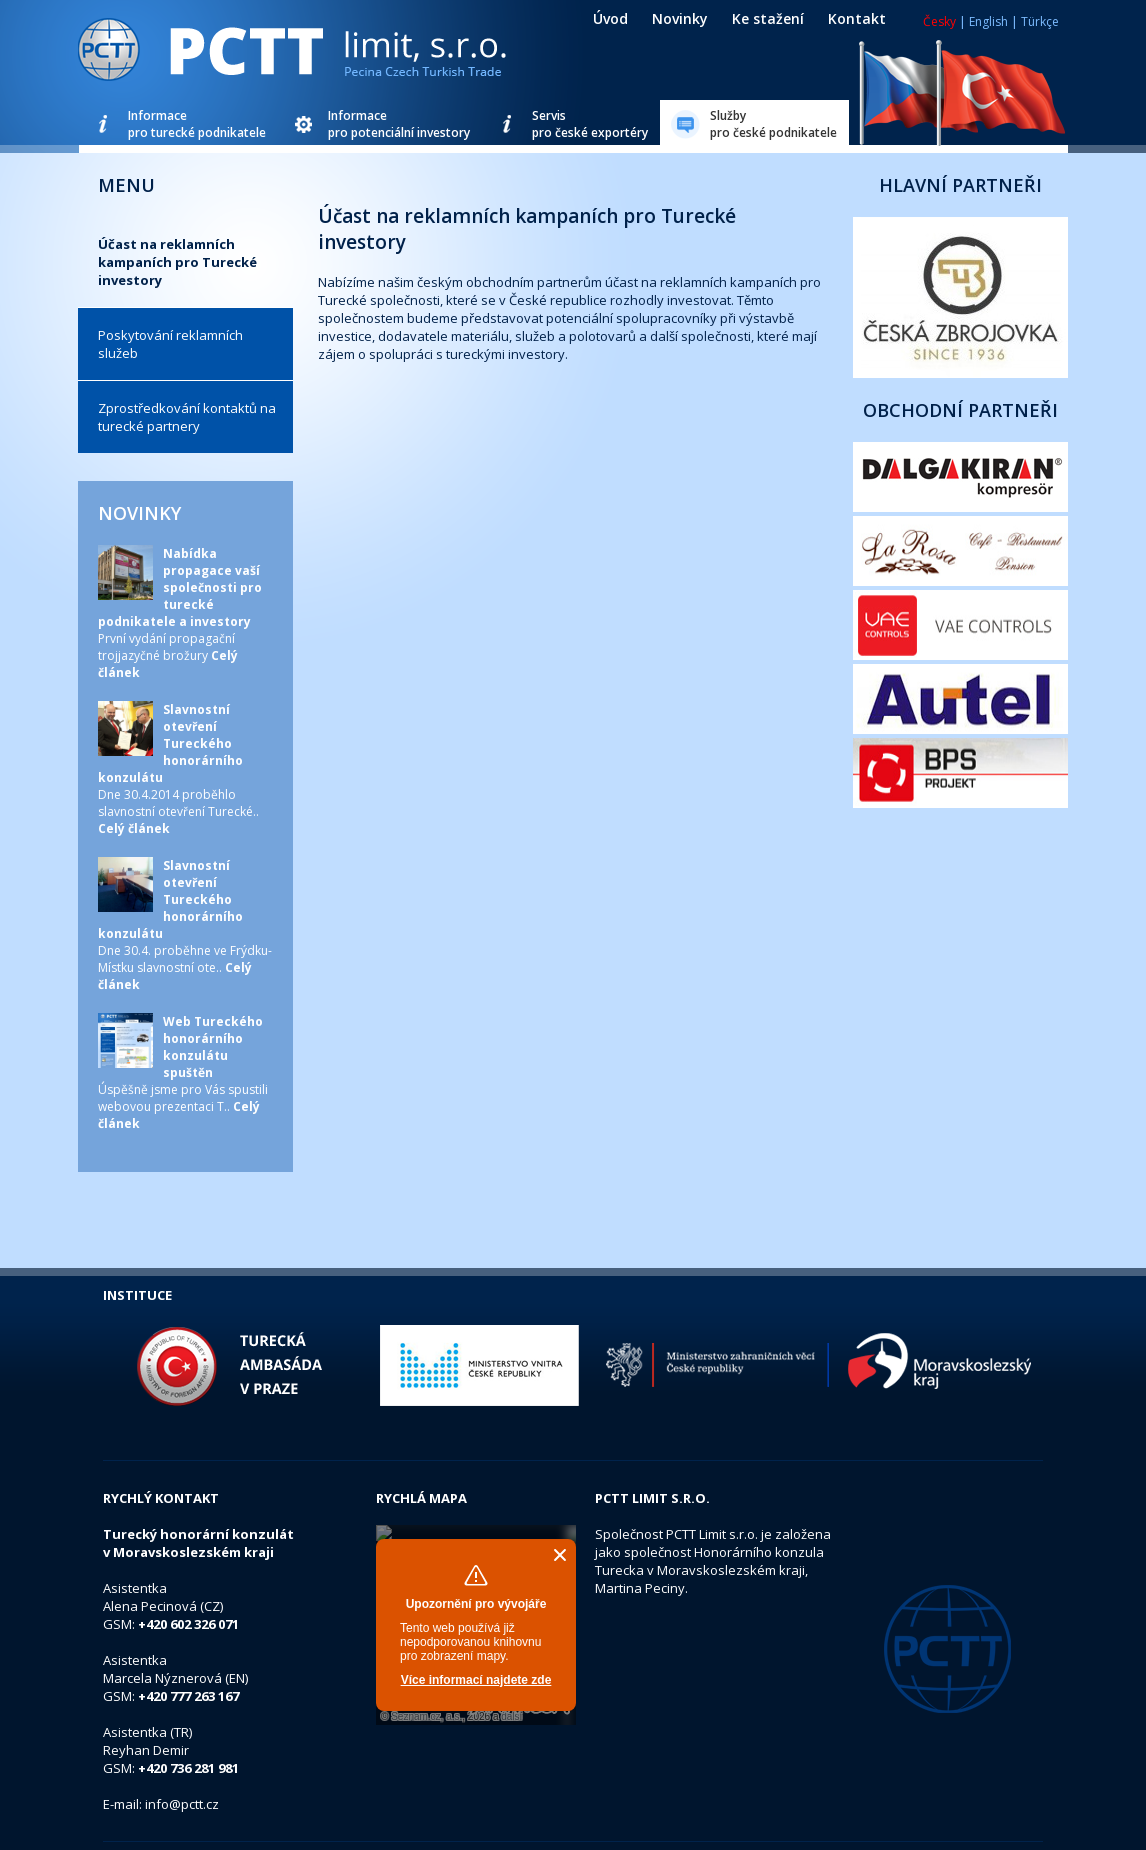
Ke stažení (768, 18)
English (988, 21)
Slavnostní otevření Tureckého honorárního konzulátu (170, 743)
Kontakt (857, 18)
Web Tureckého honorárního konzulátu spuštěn (213, 1047)
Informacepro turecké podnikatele (197, 124)
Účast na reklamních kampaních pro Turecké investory (177, 262)
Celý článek (134, 828)
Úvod (610, 18)
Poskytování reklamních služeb (170, 344)
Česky (939, 21)
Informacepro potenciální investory (399, 124)
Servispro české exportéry (590, 124)
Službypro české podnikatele (773, 124)
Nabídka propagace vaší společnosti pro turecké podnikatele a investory (180, 587)
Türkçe (1040, 21)
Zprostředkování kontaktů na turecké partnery (187, 417)
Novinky (680, 18)
